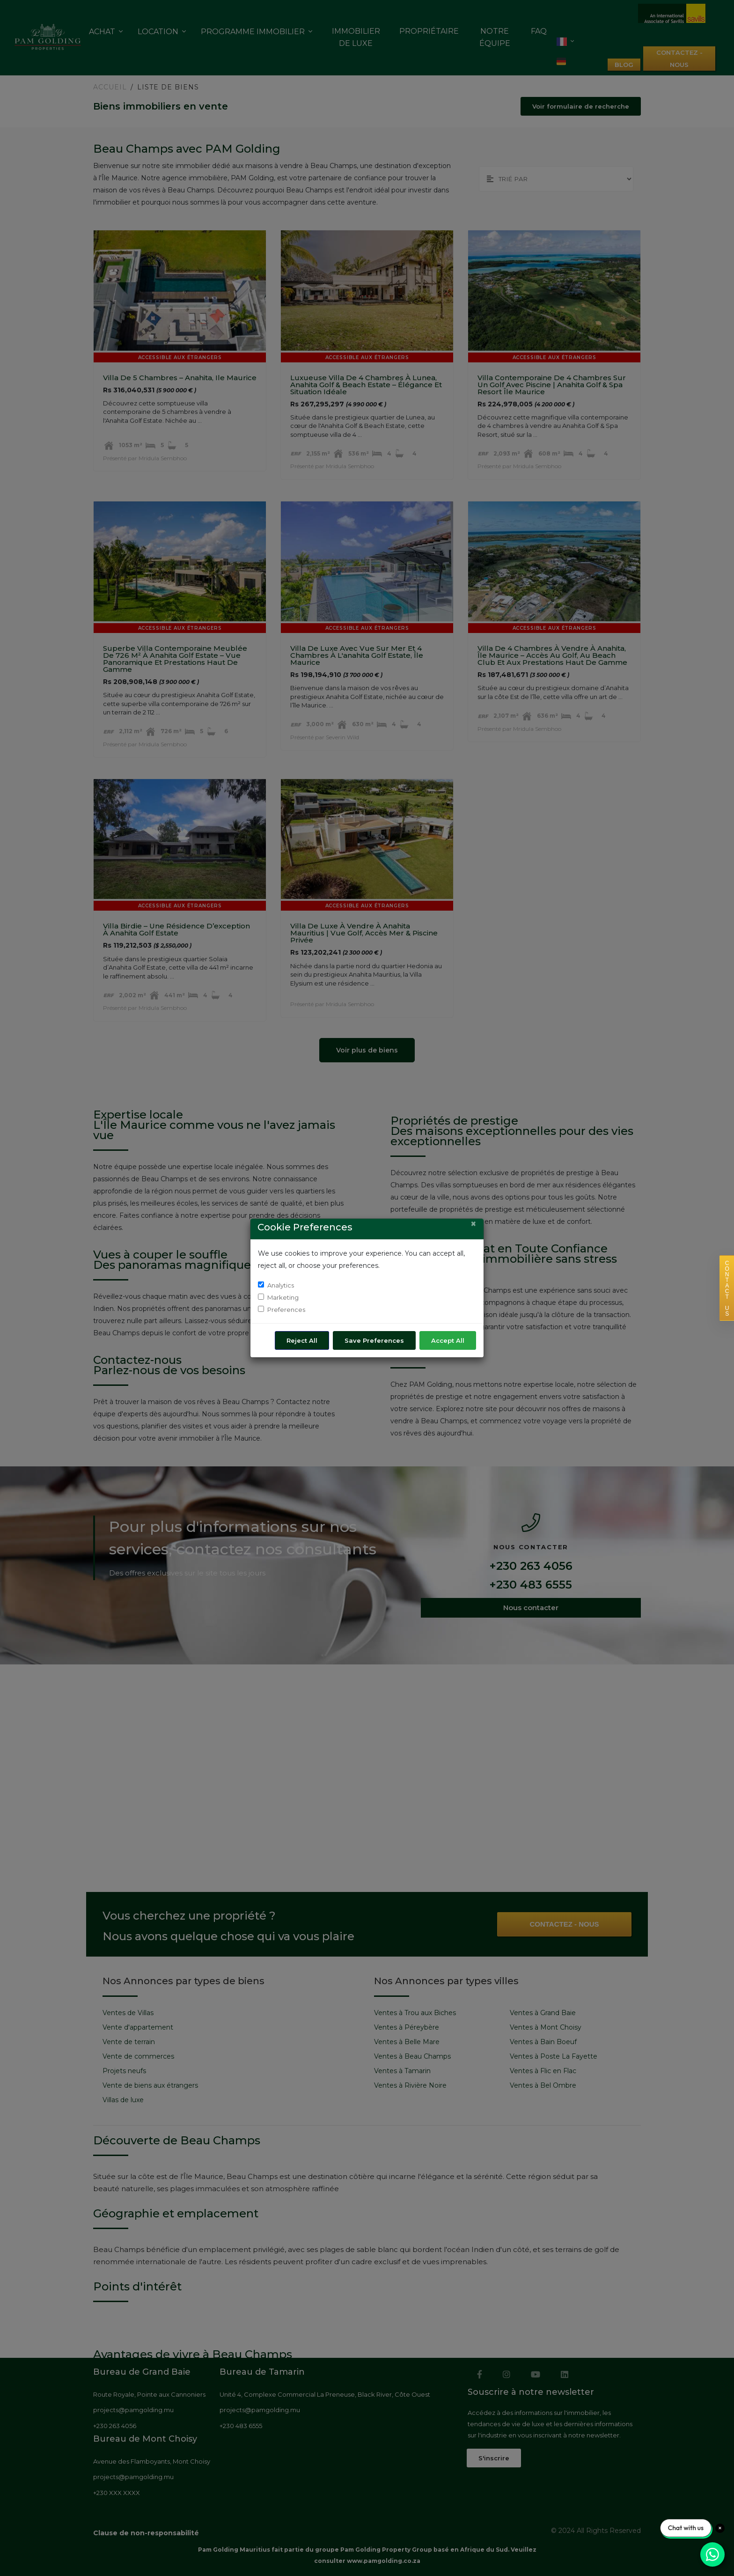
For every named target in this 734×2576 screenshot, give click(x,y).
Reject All (301, 1340)
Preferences (286, 1309)
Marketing (283, 1297)
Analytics (280, 1285)
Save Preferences (374, 1340)
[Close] (473, 1223)
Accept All (447, 1340)
